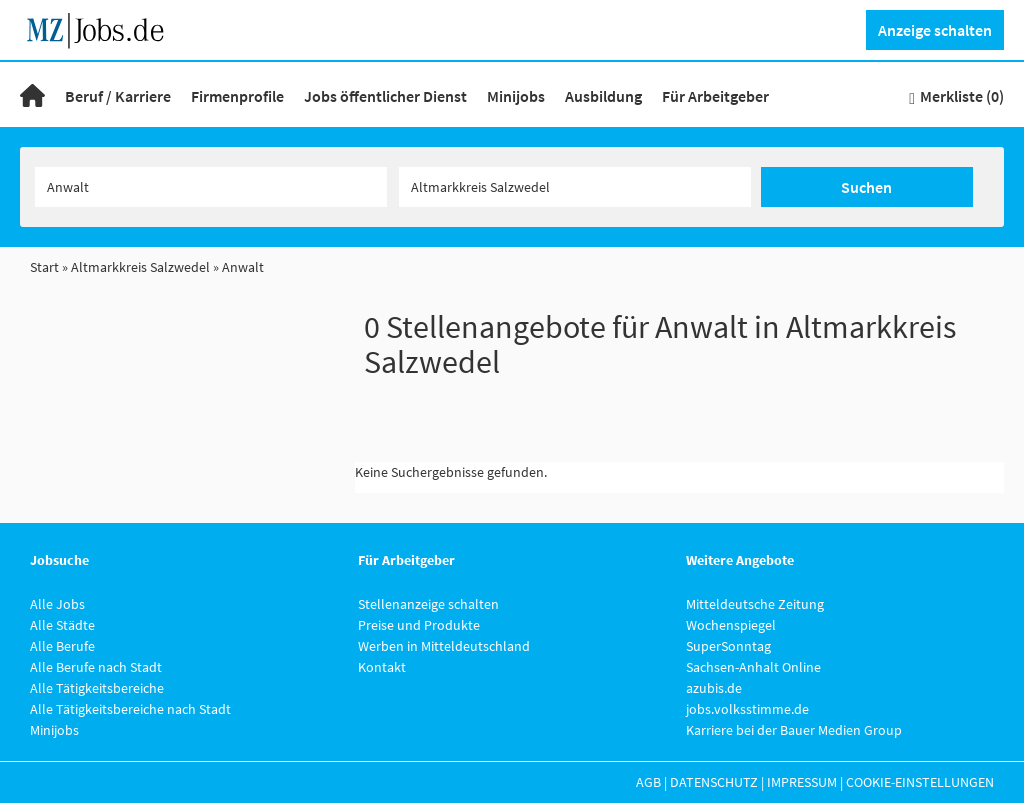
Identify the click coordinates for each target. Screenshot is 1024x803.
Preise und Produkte (419, 625)
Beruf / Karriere (118, 96)
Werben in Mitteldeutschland (444, 646)
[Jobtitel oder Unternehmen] (211, 187)
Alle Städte (62, 625)
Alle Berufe (62, 646)
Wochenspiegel (731, 625)
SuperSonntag (728, 646)
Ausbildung (603, 96)
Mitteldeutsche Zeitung (755, 604)
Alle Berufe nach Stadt (96, 667)
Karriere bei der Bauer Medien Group (794, 730)
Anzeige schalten (935, 30)
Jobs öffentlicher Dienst (385, 96)
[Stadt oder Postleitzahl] (575, 187)
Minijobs (516, 96)
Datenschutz (714, 782)
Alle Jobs (57, 604)
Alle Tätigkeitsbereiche (97, 688)
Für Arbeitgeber (715, 96)
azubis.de (714, 688)
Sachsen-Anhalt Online (753, 667)
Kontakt (382, 667)
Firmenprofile (237, 96)
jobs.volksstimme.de (747, 709)
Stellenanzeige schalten (428, 604)
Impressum (802, 782)
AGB (648, 782)
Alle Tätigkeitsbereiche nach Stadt (130, 709)
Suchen (866, 187)
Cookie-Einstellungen (920, 782)
